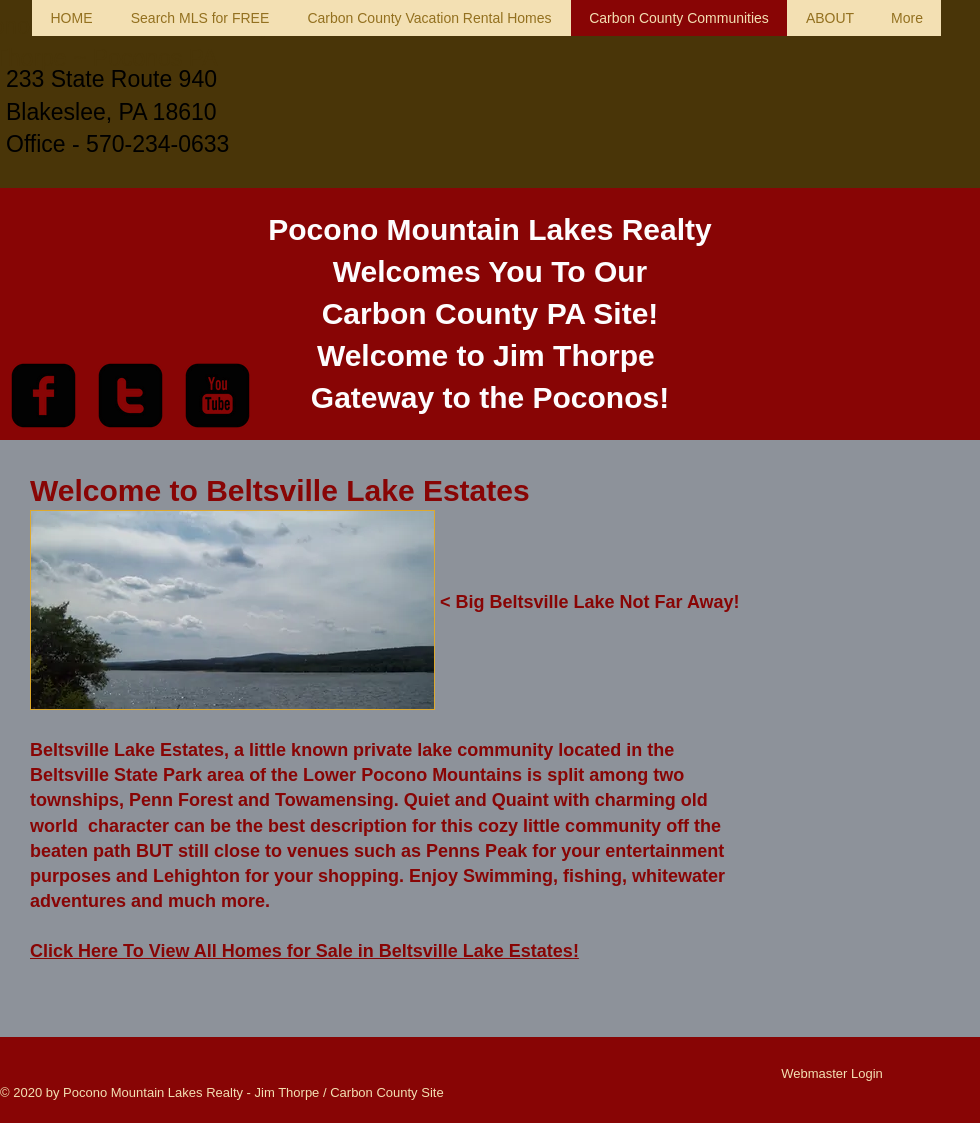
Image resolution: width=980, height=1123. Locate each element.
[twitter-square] (130, 395)
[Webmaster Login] (832, 1074)
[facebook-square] (43, 395)
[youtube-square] (217, 395)
